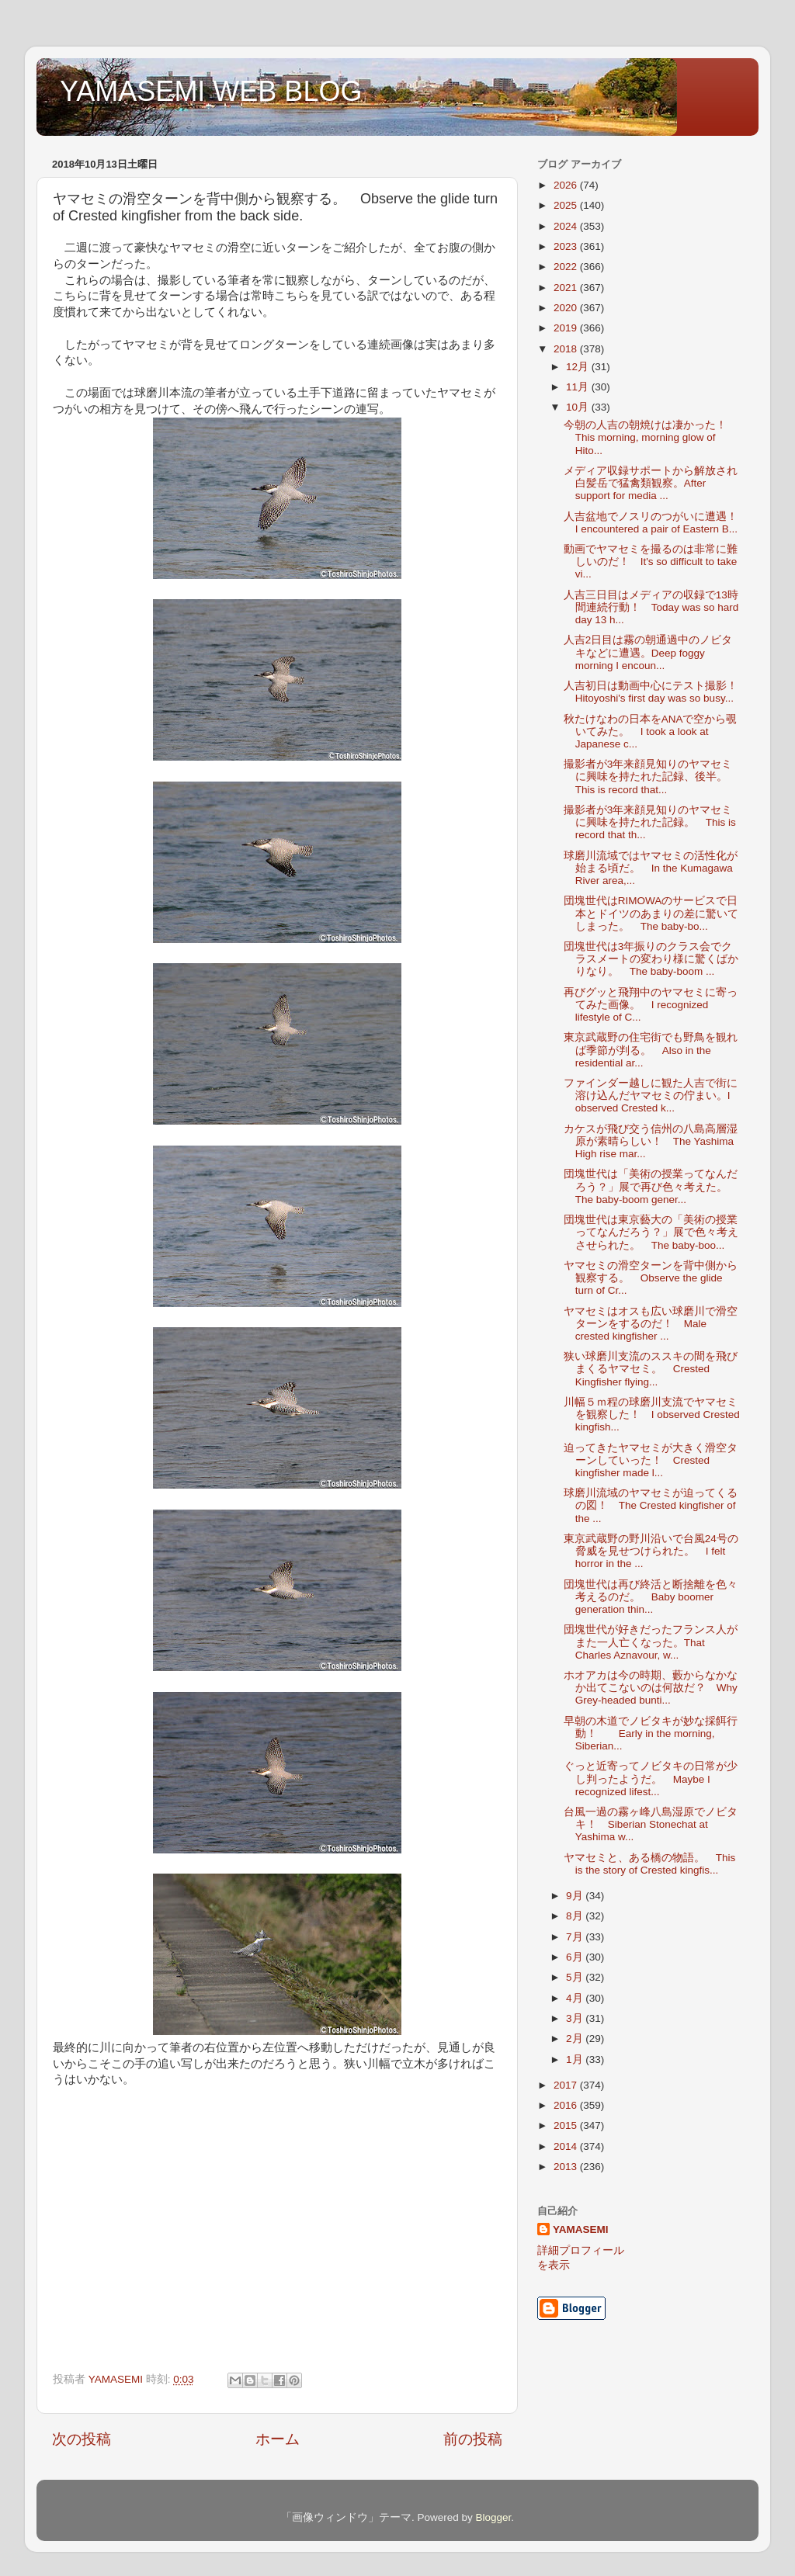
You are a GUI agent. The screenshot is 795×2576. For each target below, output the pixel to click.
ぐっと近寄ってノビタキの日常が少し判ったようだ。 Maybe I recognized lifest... (651, 1778)
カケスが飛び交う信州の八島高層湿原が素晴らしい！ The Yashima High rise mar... (651, 1141)
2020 (567, 308)
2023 (567, 246)
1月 (575, 2059)
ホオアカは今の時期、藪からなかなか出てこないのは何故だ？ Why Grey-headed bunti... (651, 1687)
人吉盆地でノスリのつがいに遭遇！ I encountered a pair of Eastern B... (656, 523)
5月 (575, 1977)
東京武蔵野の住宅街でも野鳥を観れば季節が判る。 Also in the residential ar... (651, 1049)
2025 (567, 205)
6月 (575, 1957)
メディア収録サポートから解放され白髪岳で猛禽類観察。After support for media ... (651, 483)
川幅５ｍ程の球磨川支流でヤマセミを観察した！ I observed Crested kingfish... (652, 1414)
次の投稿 (81, 2439)
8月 (575, 1916)
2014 (567, 2146)
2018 (567, 349)
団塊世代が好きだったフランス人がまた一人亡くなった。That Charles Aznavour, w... (651, 1642)
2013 (567, 2166)
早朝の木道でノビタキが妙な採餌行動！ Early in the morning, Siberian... (651, 1733)
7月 (575, 1937)
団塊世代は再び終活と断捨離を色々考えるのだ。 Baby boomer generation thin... (651, 1597)
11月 (579, 387)
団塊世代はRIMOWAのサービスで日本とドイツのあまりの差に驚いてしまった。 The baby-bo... (651, 913)
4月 (575, 1998)
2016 (567, 2105)
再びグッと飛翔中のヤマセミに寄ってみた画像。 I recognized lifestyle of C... (651, 1004)
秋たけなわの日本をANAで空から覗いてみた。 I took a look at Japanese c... (651, 731)
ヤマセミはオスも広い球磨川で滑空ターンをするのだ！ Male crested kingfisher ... (651, 1323)
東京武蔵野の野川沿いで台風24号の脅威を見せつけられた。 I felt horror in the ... (651, 1551)
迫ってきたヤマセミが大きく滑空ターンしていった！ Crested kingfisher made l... (651, 1460)
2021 (567, 287)
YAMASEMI (581, 2229)
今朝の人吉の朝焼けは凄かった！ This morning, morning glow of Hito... (651, 437)
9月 (575, 1896)
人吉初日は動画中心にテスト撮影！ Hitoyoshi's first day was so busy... (656, 692)
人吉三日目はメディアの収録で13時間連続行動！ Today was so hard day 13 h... (651, 607)
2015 (567, 2125)
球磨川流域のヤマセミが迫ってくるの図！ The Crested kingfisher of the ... (651, 1505)
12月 (579, 367)
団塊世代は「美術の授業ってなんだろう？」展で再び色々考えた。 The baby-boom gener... (651, 1186)
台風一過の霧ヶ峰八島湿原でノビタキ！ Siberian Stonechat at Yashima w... (651, 1824)
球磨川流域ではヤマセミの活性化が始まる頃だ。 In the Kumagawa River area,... (651, 868)
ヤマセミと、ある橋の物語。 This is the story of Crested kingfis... (650, 1864)
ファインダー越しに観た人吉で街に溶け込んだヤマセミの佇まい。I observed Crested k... (651, 1095)
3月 (575, 2018)
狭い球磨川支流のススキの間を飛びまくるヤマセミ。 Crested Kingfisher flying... (651, 1368)
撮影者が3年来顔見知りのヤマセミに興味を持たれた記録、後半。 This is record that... (651, 776)
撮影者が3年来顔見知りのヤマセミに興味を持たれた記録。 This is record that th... (650, 822)
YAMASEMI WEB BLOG (211, 91)
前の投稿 (472, 2439)
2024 (567, 226)
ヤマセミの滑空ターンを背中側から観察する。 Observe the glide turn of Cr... (651, 1278)
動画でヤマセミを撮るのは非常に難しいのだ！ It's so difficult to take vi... (651, 561)
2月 (575, 2038)
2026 (567, 185)
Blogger (493, 2517)
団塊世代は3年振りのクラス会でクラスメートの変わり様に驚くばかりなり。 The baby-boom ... (651, 959)
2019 (567, 328)
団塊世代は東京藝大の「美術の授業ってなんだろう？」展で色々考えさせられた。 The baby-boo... (651, 1232)
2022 (567, 266)
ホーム (277, 2439)
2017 (567, 2085)
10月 (579, 407)
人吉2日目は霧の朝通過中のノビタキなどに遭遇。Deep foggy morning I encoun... (648, 652)
